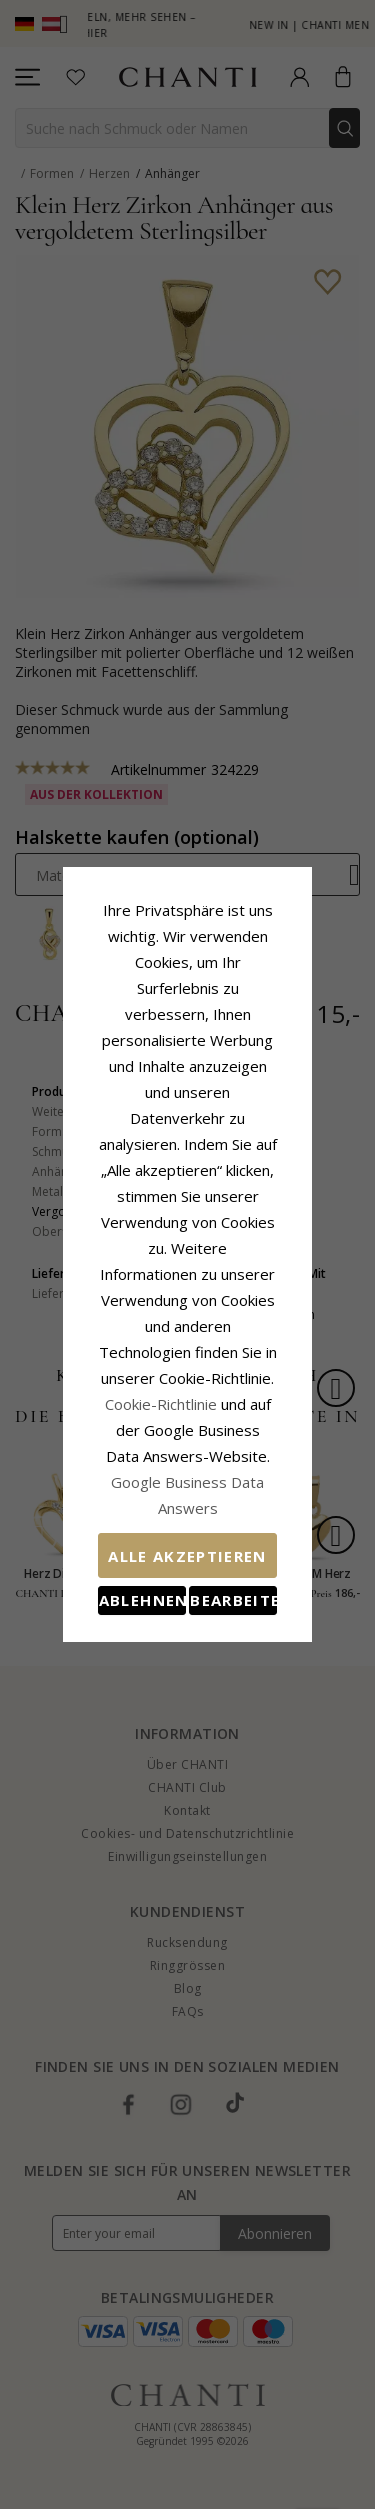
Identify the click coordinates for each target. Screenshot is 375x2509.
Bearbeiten (256, 1483)
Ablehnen (119, 1483)
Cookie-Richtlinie (233, 1313)
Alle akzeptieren (187, 1439)
